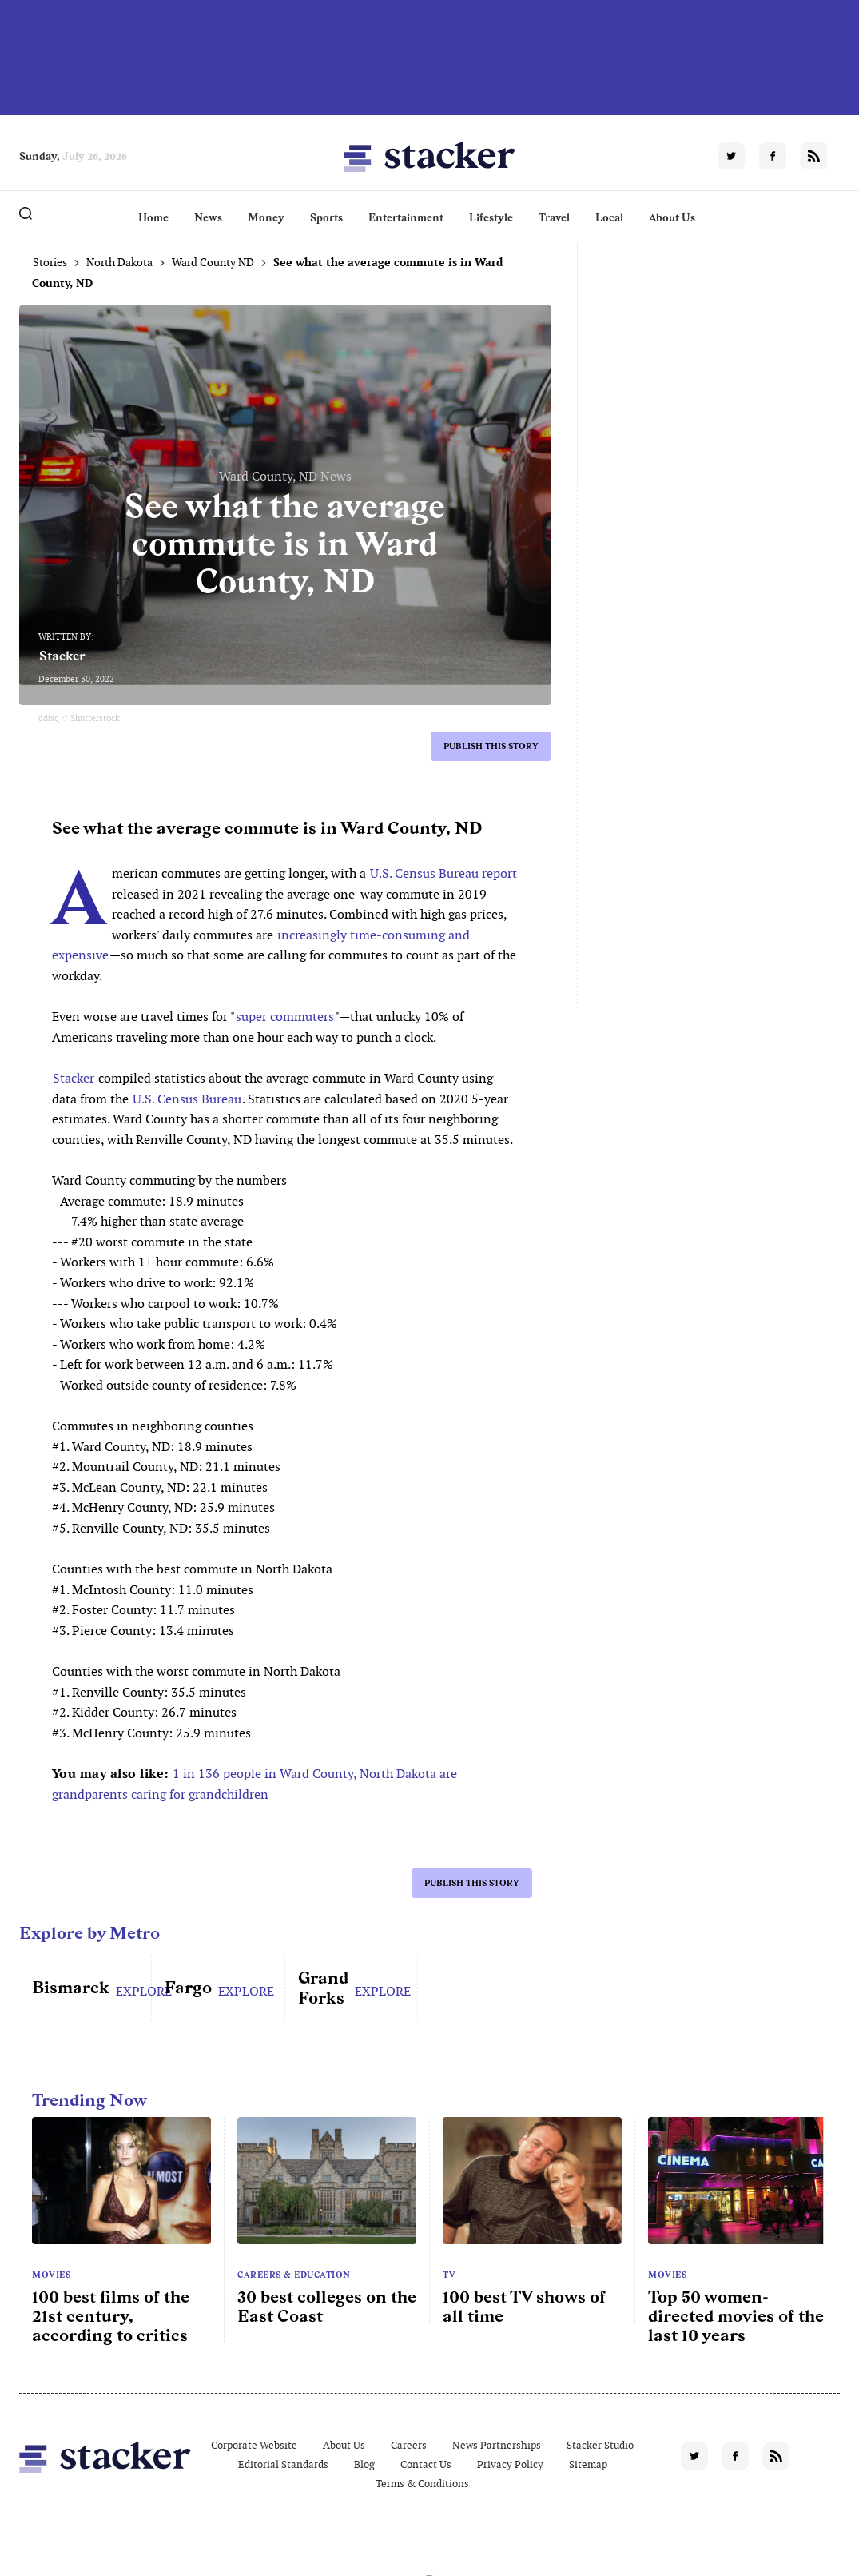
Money (266, 217)
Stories (50, 262)
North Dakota (119, 262)
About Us (672, 217)
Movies (51, 2274)
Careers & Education (294, 2274)
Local (609, 217)
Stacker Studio (600, 2445)
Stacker (62, 656)
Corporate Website (254, 2445)
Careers (409, 2445)
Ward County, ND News (285, 476)
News (208, 217)
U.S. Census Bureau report (443, 873)
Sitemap (588, 2464)
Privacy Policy (510, 2464)
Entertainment (405, 217)
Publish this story (491, 746)
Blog (364, 2464)
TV (449, 2274)
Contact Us (425, 2464)
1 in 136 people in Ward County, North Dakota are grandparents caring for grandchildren (254, 1784)
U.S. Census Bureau (187, 1099)
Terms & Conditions (422, 2483)
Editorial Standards (283, 2464)
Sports (326, 217)
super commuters (285, 1016)
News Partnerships (496, 2445)
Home (153, 217)
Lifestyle (491, 217)
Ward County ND (213, 262)
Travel (554, 217)
